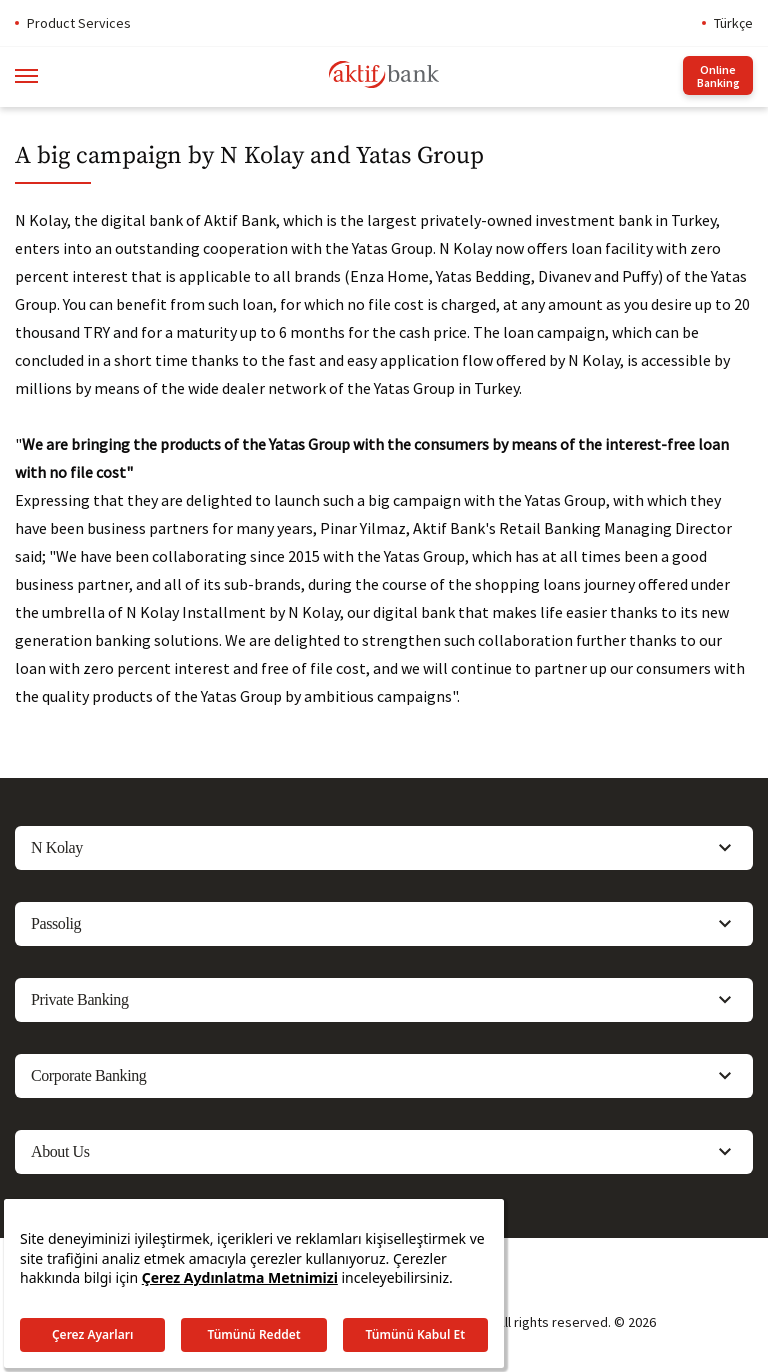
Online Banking (718, 76)
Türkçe (733, 23)
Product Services (79, 23)
